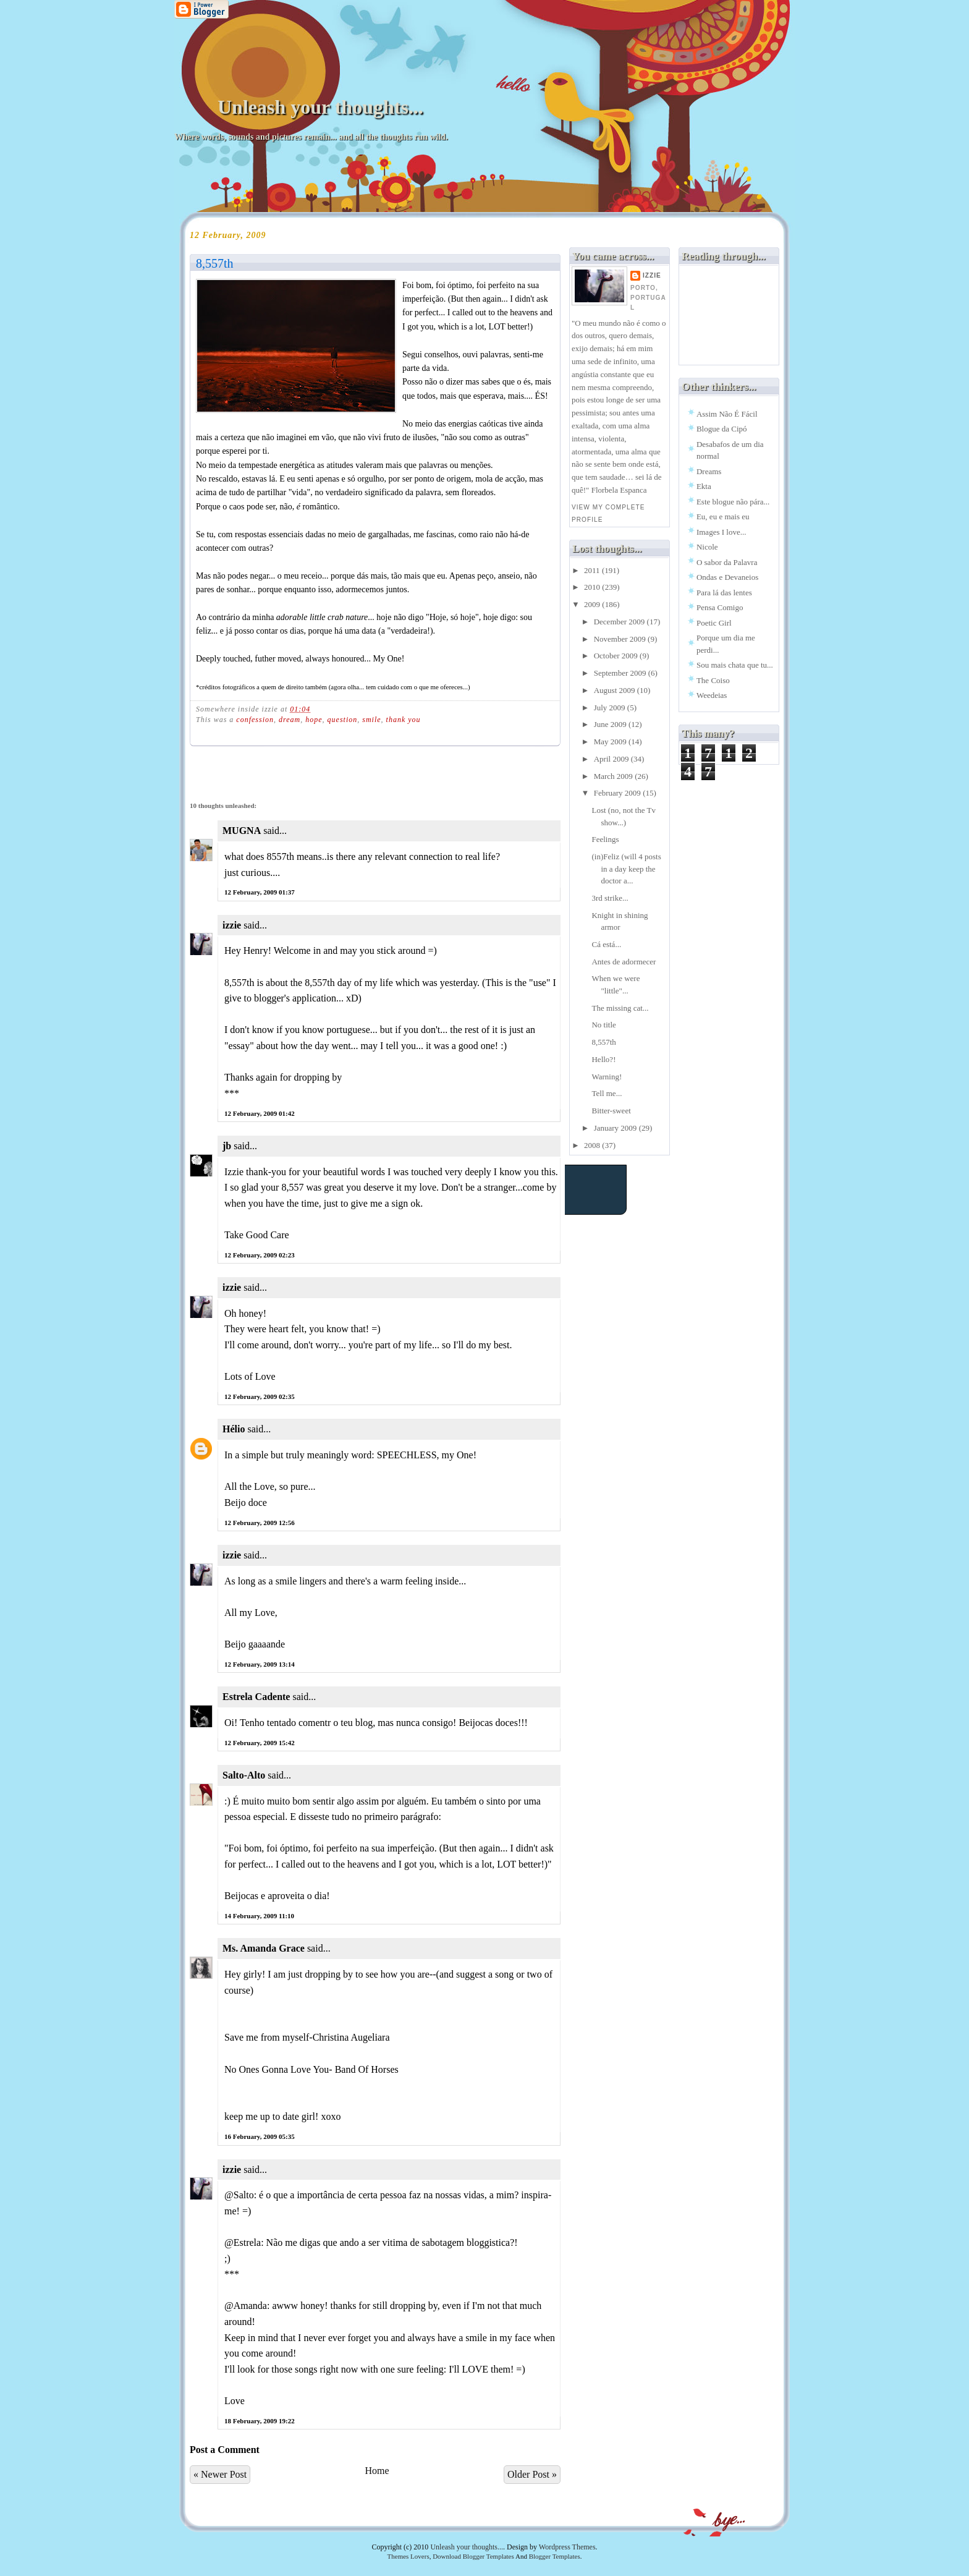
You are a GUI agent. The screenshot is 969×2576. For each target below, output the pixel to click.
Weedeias (711, 695)
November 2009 (621, 639)
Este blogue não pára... (732, 501)
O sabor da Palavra (727, 562)
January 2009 (616, 1128)
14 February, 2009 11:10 (259, 1915)
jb (226, 1146)
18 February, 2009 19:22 (259, 2421)
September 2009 (621, 673)
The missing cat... (619, 1008)
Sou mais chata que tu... (734, 665)
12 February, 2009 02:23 (259, 1255)
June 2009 (611, 724)
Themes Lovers (408, 2556)
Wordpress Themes (567, 2547)
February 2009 (618, 792)
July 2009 (610, 707)
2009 (593, 604)
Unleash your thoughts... (320, 107)
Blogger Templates (554, 2556)
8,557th (215, 263)
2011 (593, 570)
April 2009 (612, 758)
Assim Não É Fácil (727, 414)
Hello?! (603, 1059)
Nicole (707, 546)
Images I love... (721, 532)
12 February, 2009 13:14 (259, 1664)
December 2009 (620, 621)
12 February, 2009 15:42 (259, 1742)
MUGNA (241, 830)
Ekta (703, 486)
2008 (593, 1145)
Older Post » (532, 2474)
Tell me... (606, 1093)
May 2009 (611, 741)
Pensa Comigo (719, 607)
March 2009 (614, 776)
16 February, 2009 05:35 (259, 2136)
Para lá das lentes (724, 592)
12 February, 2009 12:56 (259, 1522)
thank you (403, 719)
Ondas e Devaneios (727, 577)
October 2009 (617, 655)
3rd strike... (609, 898)
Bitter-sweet (610, 1110)
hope (313, 719)
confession (255, 719)
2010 (593, 587)
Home (377, 2470)
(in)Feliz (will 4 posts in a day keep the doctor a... (626, 868)
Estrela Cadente (256, 1696)
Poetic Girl (714, 622)
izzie (231, 925)
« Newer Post (220, 2474)
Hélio (233, 1429)
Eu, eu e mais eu (723, 516)
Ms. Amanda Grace (263, 1948)
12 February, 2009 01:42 (259, 1113)
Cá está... (606, 944)
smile (371, 719)
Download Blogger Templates (473, 2556)
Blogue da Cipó (721, 428)
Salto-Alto (243, 1775)
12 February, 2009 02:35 (259, 1396)
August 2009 (615, 690)
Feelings (605, 839)
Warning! (606, 1076)
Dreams (708, 471)
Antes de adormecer (623, 961)
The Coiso (713, 680)
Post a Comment (225, 2449)
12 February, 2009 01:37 (259, 892)
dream (289, 719)
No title (603, 1024)
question (343, 719)
